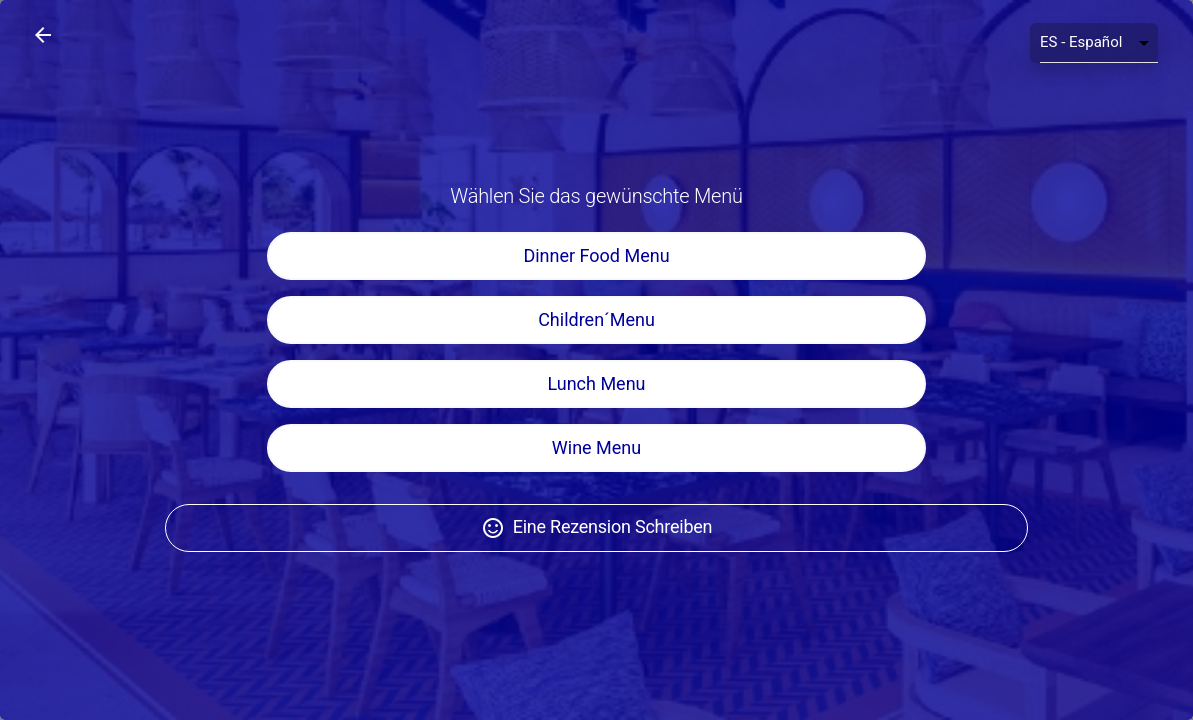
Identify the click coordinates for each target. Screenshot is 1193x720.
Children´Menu (596, 319)
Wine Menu (596, 447)
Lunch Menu (596, 383)
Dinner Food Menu (596, 255)
